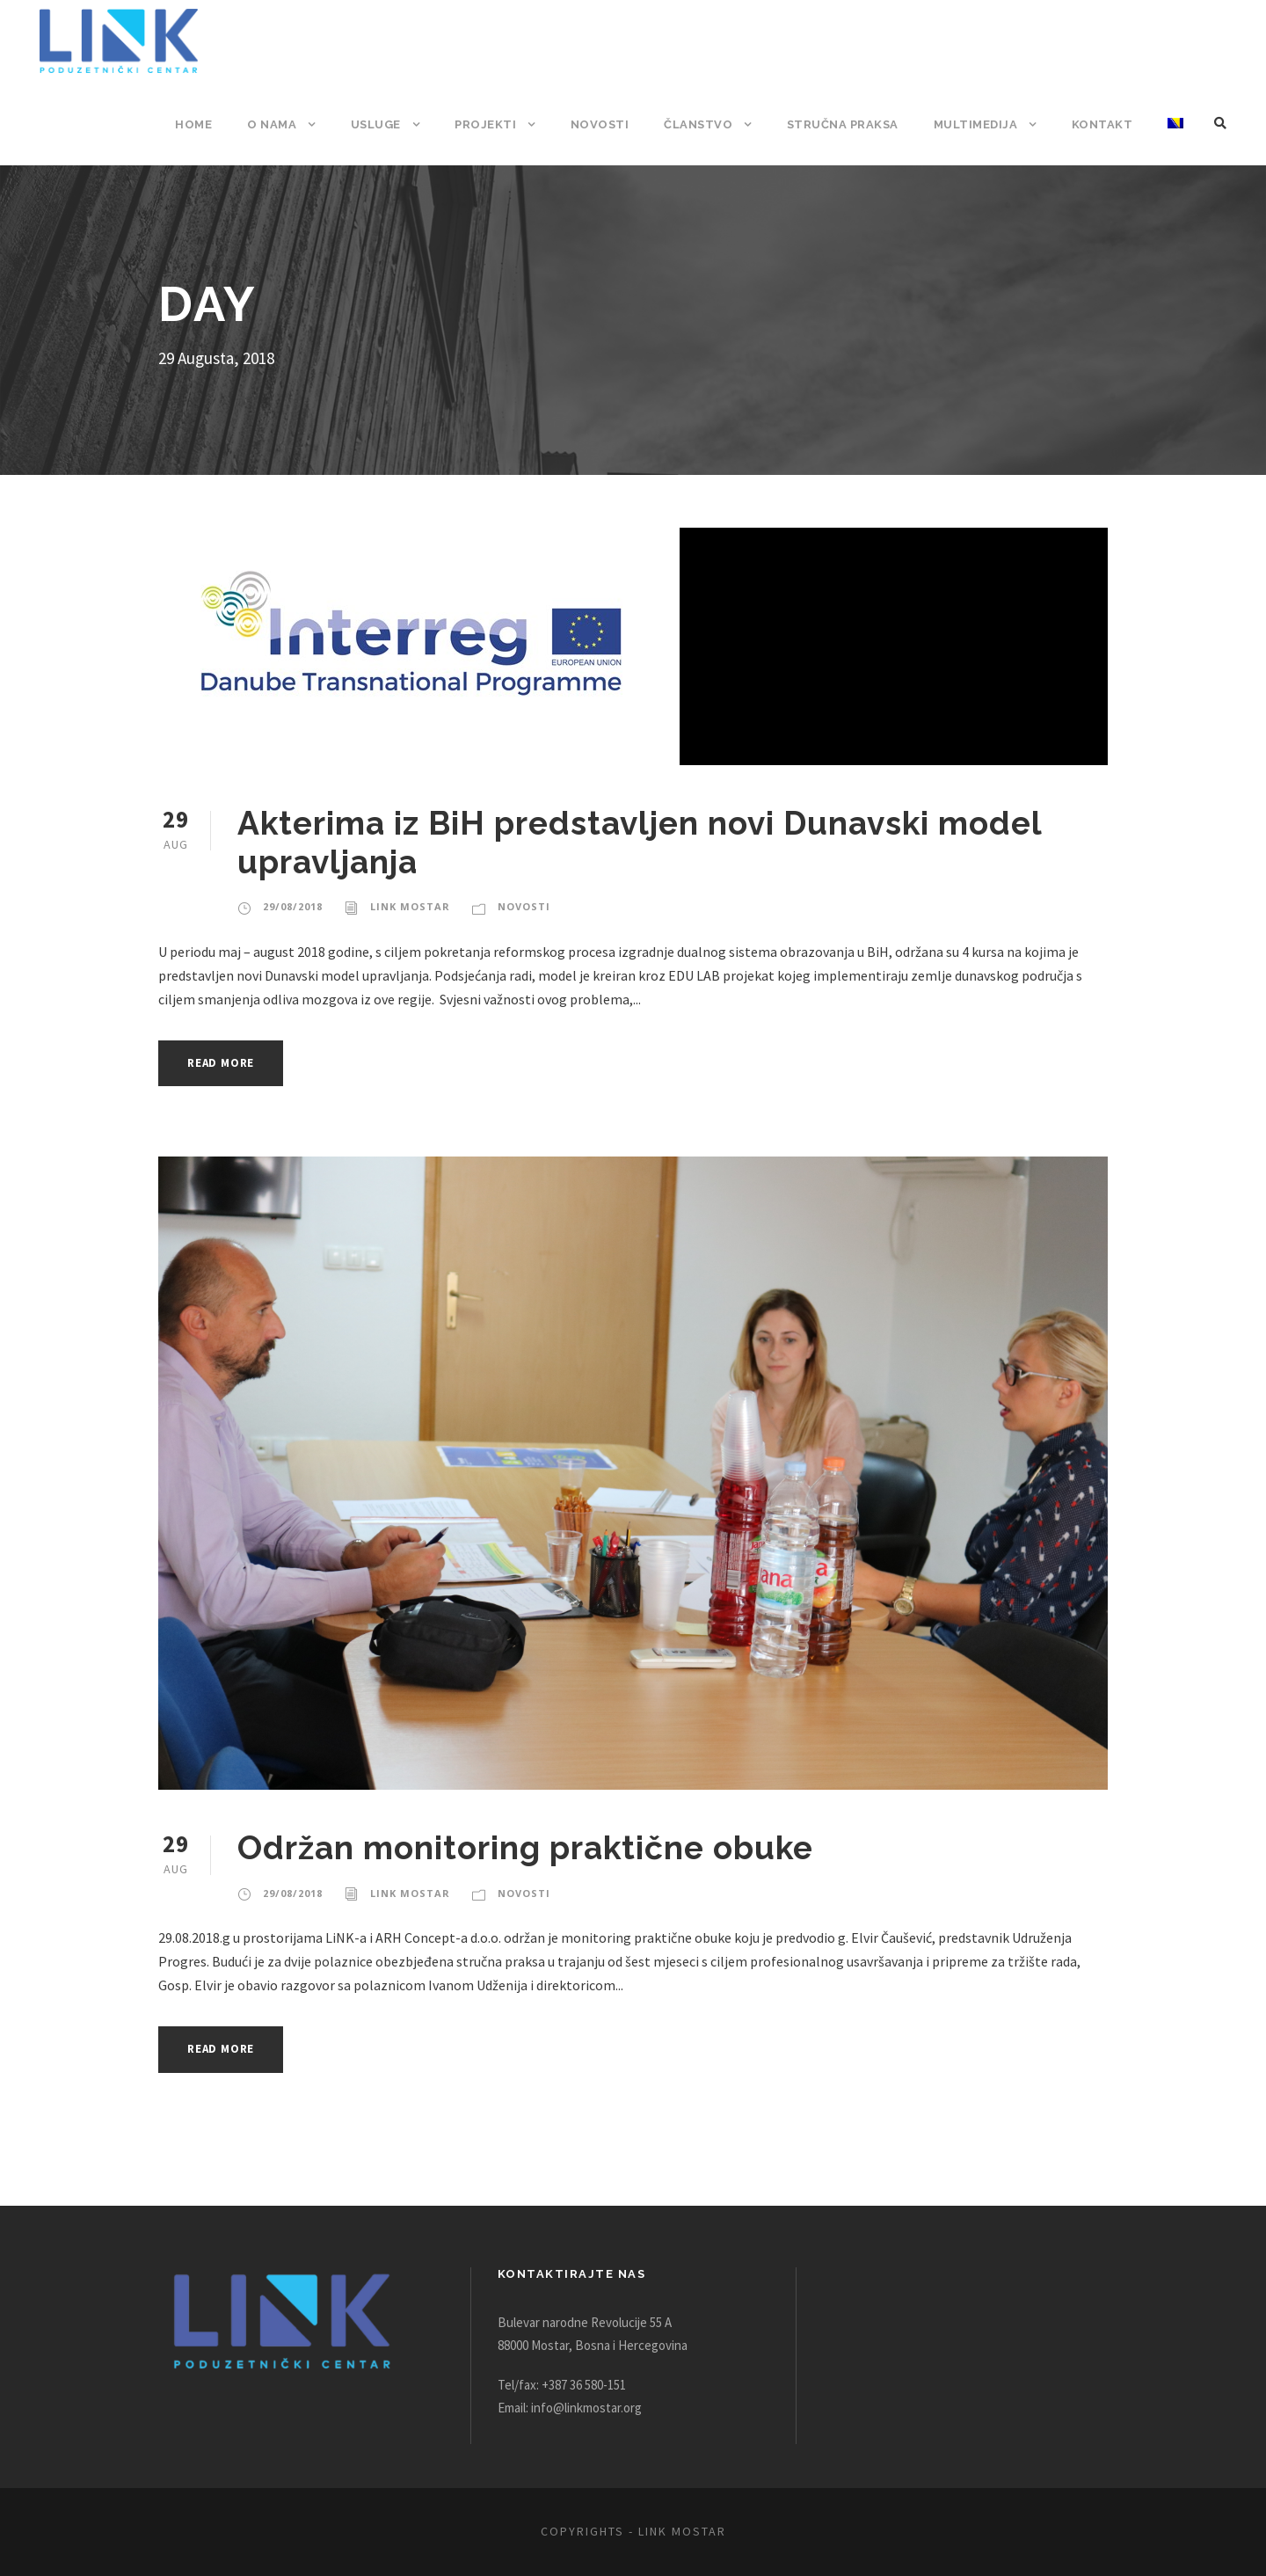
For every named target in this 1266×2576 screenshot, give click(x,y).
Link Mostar (405, 906)
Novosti (606, 124)
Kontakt (1103, 124)
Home (204, 124)
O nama (282, 124)
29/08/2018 (291, 906)
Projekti (495, 124)
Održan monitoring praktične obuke (526, 1847)
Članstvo (702, 124)
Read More (225, 1062)
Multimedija (979, 124)
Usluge (385, 124)
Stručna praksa (846, 124)
